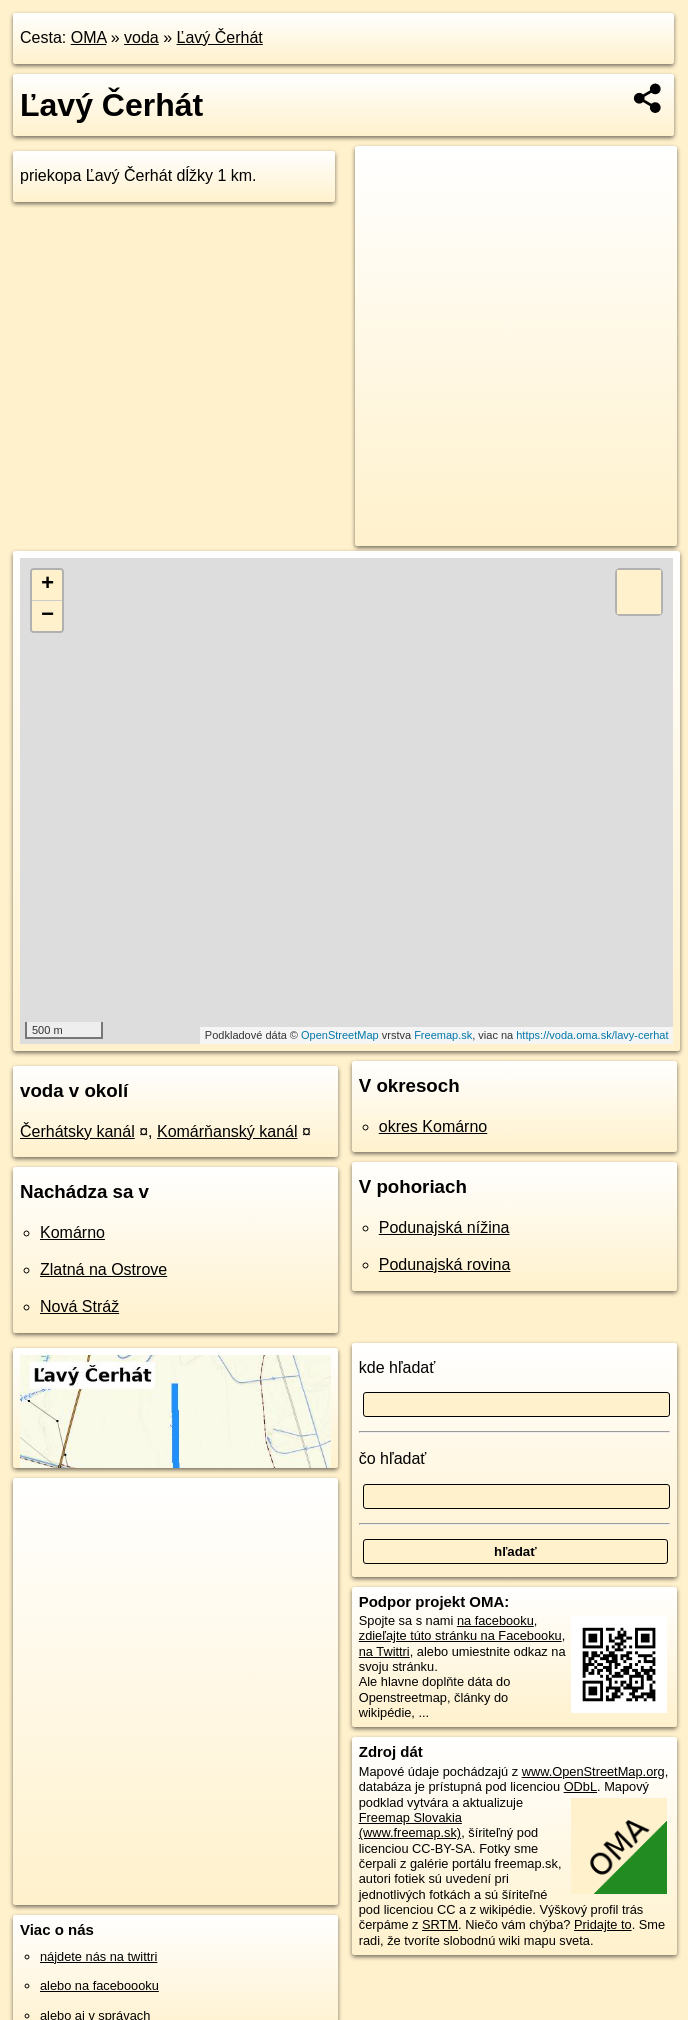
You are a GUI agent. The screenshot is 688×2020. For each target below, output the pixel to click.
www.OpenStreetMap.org (593, 1771)
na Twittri (384, 1651)
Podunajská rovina (445, 1264)
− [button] (47, 616)
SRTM (440, 1924)
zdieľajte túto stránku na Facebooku (460, 1635)
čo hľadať (393, 1458)
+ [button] (47, 585)
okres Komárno (433, 1126)
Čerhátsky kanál (77, 1131)
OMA (89, 37)
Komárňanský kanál (227, 1131)
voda (141, 37)
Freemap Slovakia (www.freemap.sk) (410, 1825)
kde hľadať (397, 1367)
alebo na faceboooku (99, 1985)
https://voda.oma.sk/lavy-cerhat (592, 1035)
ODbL (580, 1786)
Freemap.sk (443, 1035)
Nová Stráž (79, 1306)
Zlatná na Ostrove (103, 1269)
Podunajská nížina (444, 1227)
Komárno (72, 1232)
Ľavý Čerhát (220, 37)
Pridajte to (603, 1924)
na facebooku (495, 1620)
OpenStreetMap (340, 1035)
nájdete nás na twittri (98, 1956)
